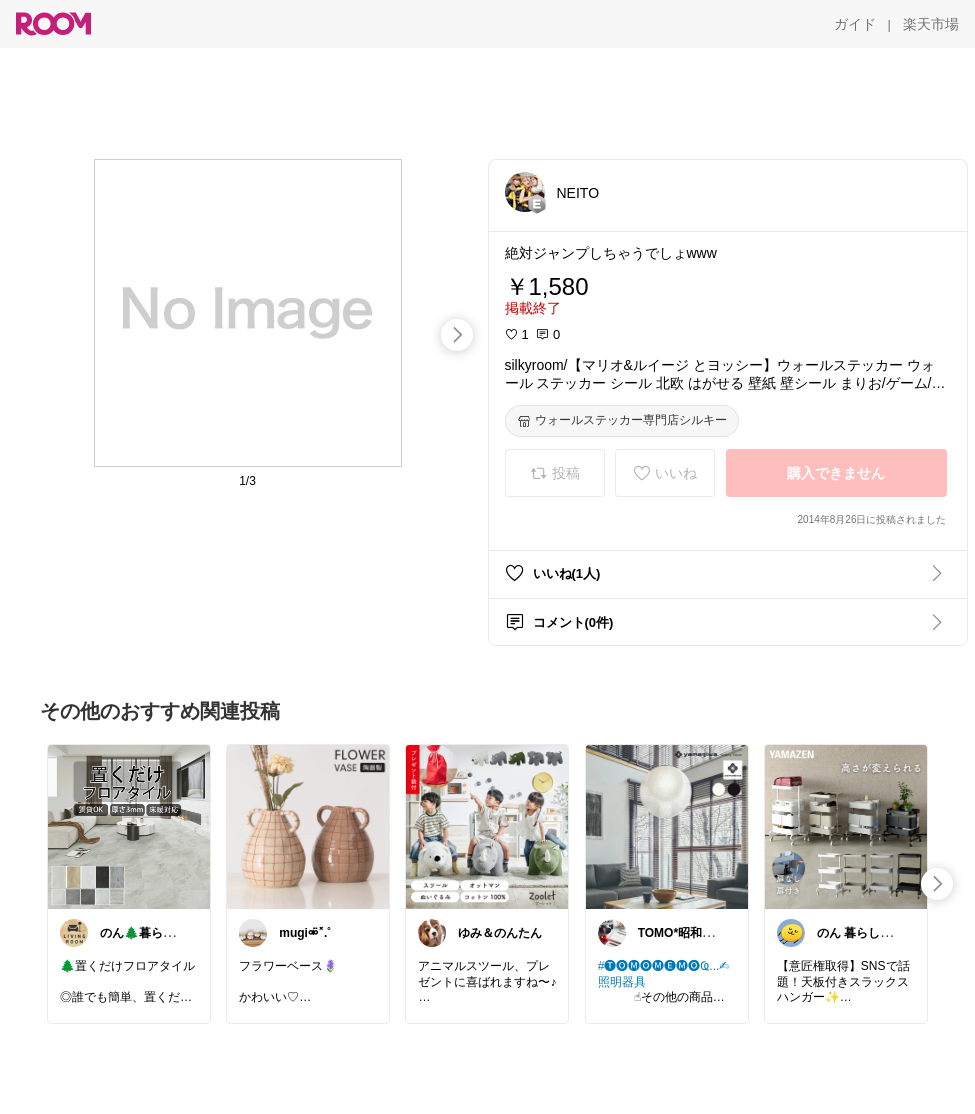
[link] (129, 826)
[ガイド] (855, 24)
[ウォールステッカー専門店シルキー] (622, 421)
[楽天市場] (931, 24)
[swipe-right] (457, 335)
